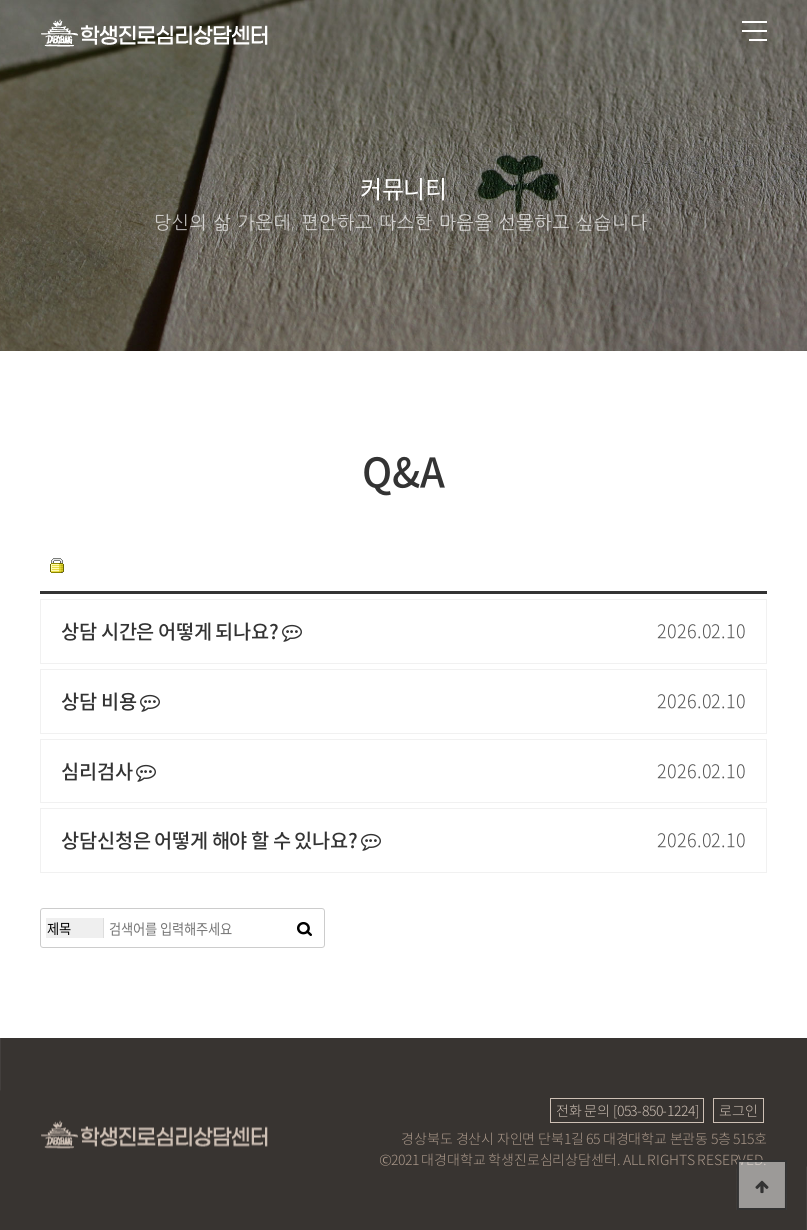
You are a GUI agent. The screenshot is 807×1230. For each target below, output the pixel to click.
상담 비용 (110, 701)
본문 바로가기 (0, 0)
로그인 (738, 1110)
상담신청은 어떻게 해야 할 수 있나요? (221, 840)
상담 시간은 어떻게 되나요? (181, 631)
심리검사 (108, 771)
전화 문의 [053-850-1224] (627, 1110)
